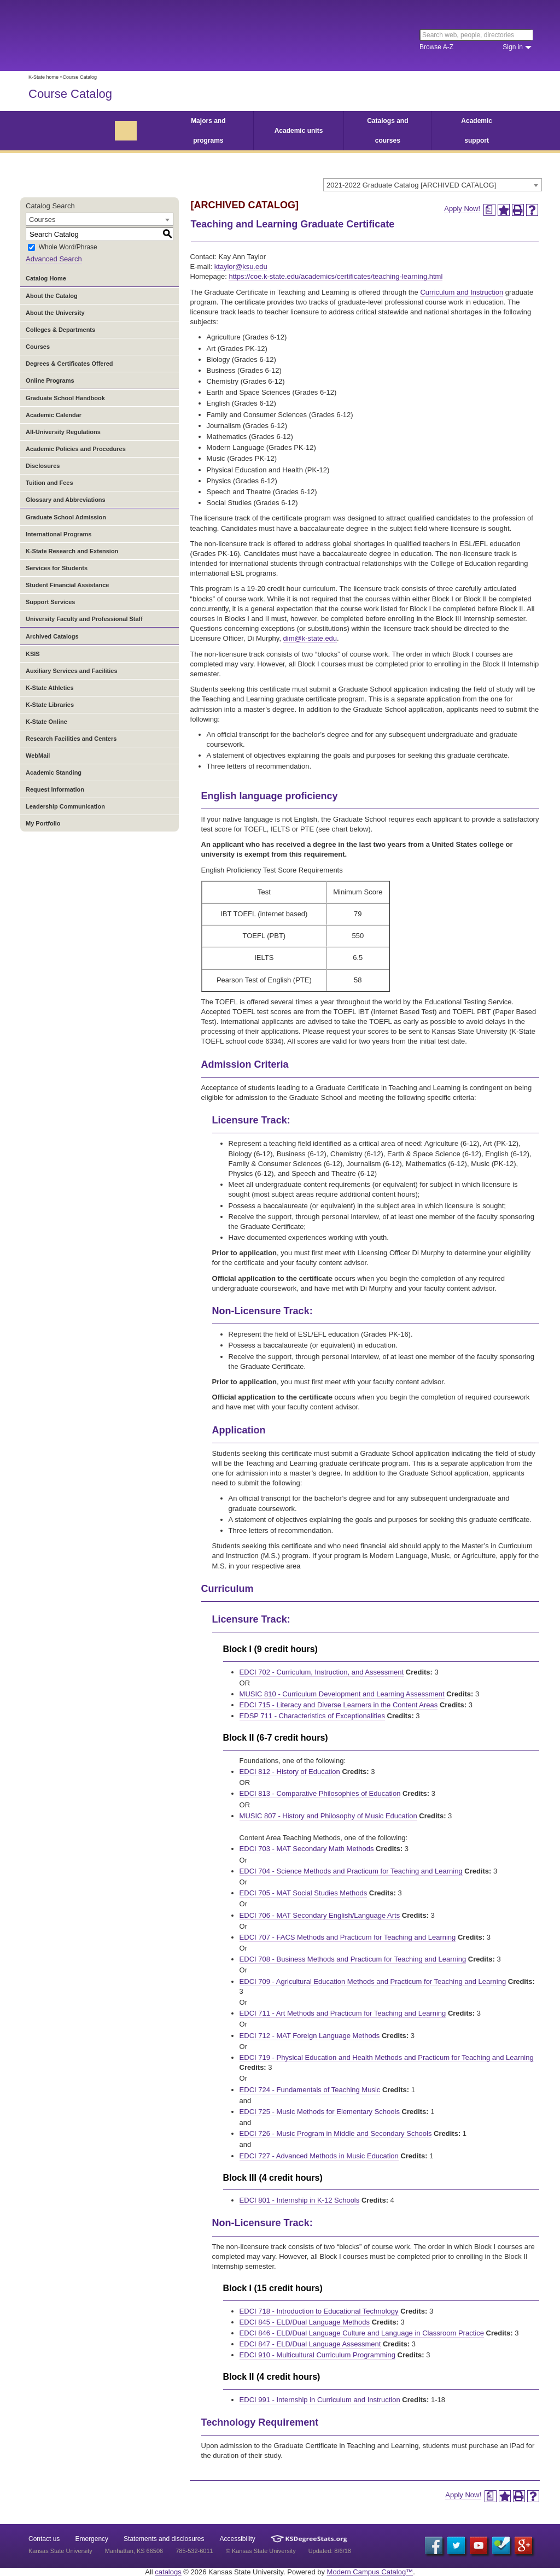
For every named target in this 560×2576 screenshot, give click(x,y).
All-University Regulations (63, 432)
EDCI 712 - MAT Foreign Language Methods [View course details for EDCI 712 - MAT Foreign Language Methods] (310, 2035)
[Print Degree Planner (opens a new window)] (489, 210)
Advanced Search (54, 259)
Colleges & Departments (60, 329)
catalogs (168, 2572)
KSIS (33, 654)
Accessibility (237, 2539)
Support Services (50, 602)
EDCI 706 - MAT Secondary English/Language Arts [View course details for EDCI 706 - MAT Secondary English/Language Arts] (320, 1915)
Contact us (44, 2539)
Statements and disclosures (164, 2539)
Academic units (299, 130)
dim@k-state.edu (310, 638)
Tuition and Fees (49, 482)
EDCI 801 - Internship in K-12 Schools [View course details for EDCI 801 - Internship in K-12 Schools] (300, 2200)
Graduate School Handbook (65, 398)
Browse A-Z (436, 47)
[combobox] (432, 184)
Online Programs (50, 380)
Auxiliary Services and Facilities (72, 671)
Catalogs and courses (387, 130)
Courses (38, 346)
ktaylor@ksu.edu (240, 266)
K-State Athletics (50, 687)
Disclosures (43, 465)
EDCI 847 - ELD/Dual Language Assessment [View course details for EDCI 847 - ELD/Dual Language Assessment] (310, 2344)
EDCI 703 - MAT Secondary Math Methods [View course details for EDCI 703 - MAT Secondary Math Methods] (307, 1849)
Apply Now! (462, 208)
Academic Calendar (53, 415)
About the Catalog (52, 295)
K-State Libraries (50, 704)
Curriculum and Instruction (461, 292)
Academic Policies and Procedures (76, 449)
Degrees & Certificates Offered (69, 363)
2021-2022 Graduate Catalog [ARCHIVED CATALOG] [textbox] (411, 185)
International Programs (58, 534)
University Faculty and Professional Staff (84, 619)
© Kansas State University (261, 2551)
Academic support (476, 130)
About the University (55, 312)
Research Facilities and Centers (71, 738)
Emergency (91, 2539)
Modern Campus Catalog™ (370, 2572)
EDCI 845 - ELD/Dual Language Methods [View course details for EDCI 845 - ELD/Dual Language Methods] (305, 2322)
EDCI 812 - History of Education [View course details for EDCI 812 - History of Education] (290, 1771)
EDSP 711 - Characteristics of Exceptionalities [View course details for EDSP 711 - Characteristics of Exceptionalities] (312, 1716)
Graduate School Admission (66, 517)
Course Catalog (70, 94)
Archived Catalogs (52, 636)
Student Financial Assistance (67, 585)
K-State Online (46, 721)
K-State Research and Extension (72, 551)
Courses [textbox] (42, 219)
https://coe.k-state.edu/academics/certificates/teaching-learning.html (335, 276)
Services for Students (57, 568)
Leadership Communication (65, 806)
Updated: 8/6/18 (329, 2551)
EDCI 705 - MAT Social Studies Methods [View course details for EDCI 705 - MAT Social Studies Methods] (304, 1893)
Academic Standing (53, 772)
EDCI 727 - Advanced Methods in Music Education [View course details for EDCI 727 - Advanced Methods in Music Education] (319, 2156)
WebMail (38, 755)
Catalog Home (46, 278)
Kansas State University (117, 35)
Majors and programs (208, 130)
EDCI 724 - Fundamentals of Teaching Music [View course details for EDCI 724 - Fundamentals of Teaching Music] (310, 2090)
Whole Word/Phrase (68, 247)
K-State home (43, 77)
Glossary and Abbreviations (66, 499)
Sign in (513, 47)
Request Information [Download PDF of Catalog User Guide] (55, 789)
